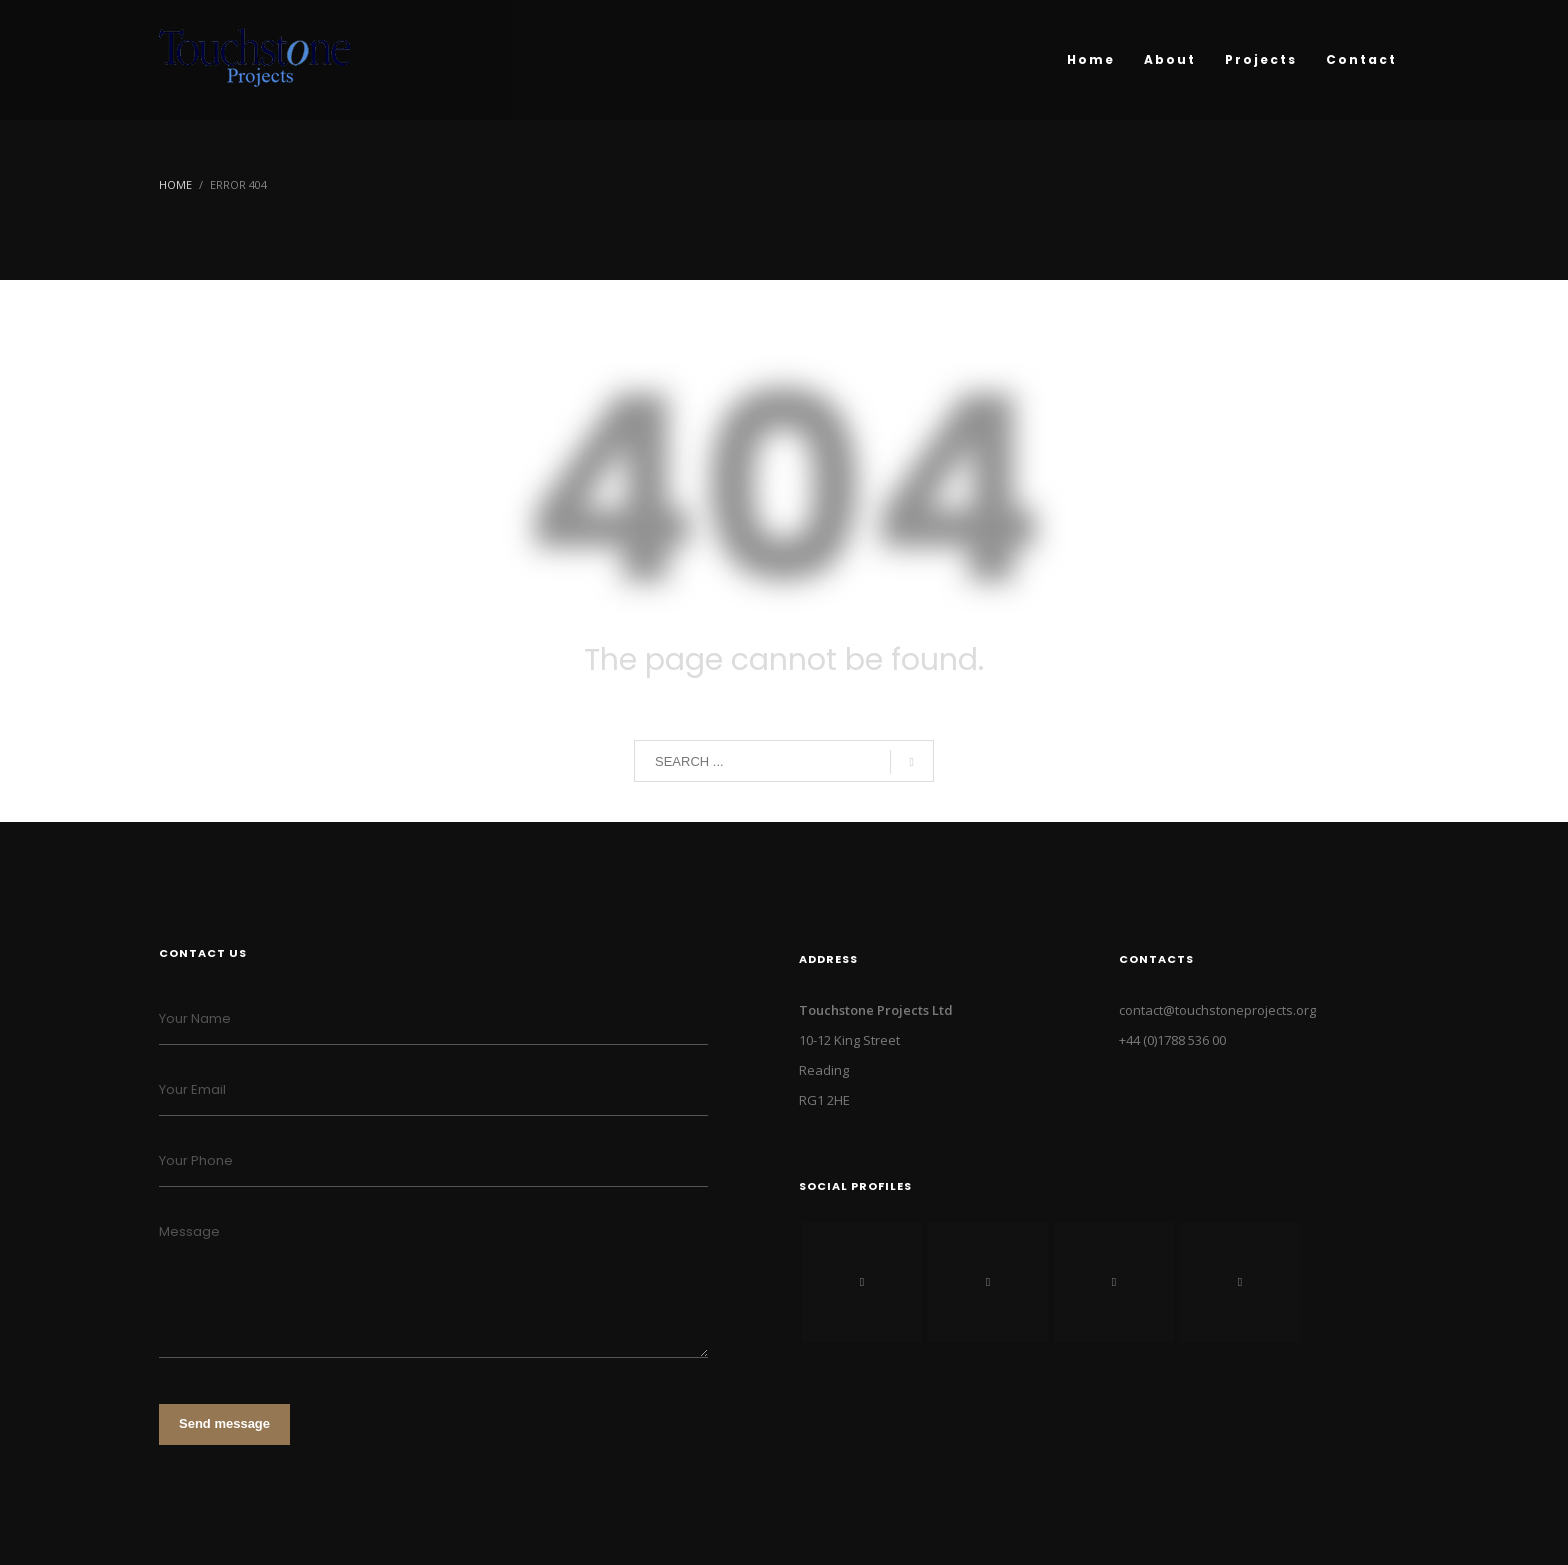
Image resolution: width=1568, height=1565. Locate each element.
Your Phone (196, 1160)
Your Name (195, 1018)
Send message (224, 1423)
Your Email (192, 1089)
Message (189, 1231)
